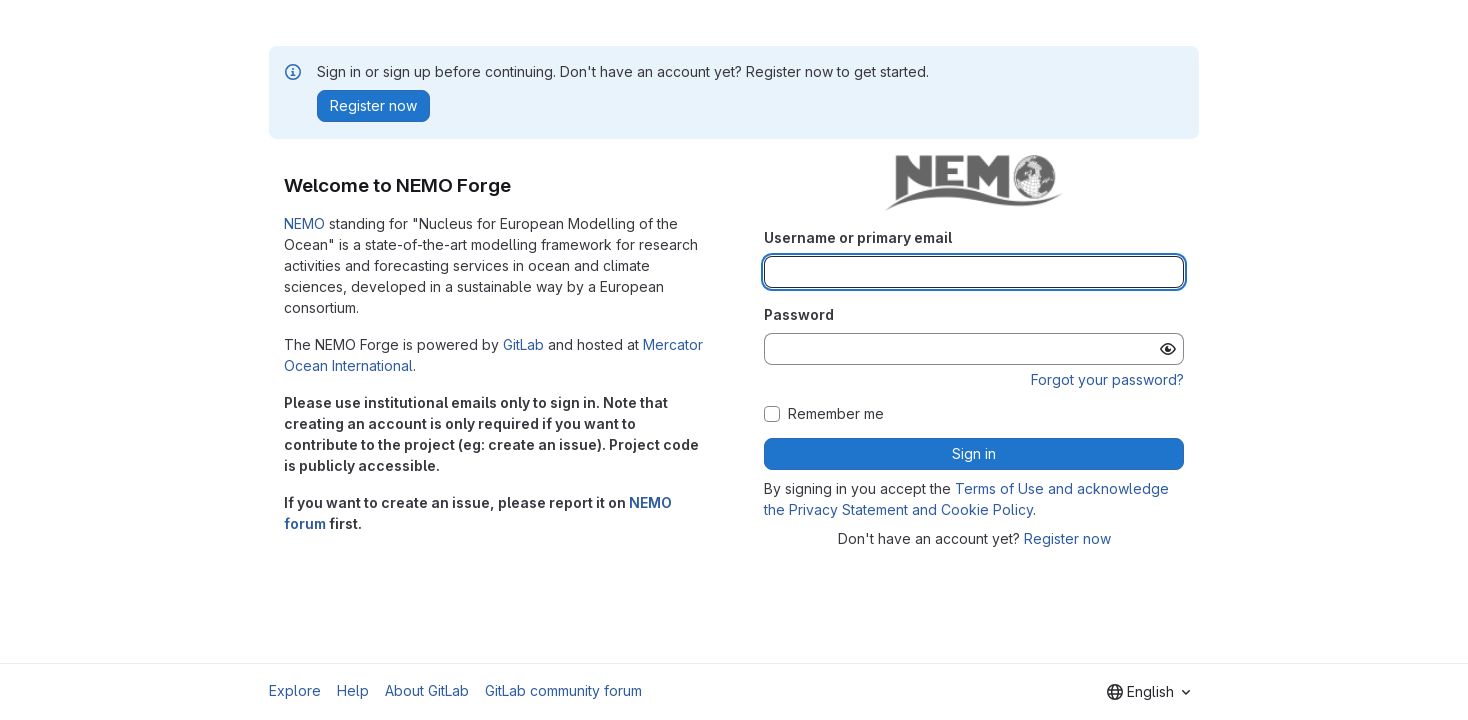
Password (799, 314)
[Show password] (1168, 349)
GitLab (523, 344)
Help (353, 690)
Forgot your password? (1107, 379)
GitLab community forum (563, 690)
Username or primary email (858, 237)
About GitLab (427, 690)
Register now (1067, 538)
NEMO (304, 223)
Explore (295, 690)
